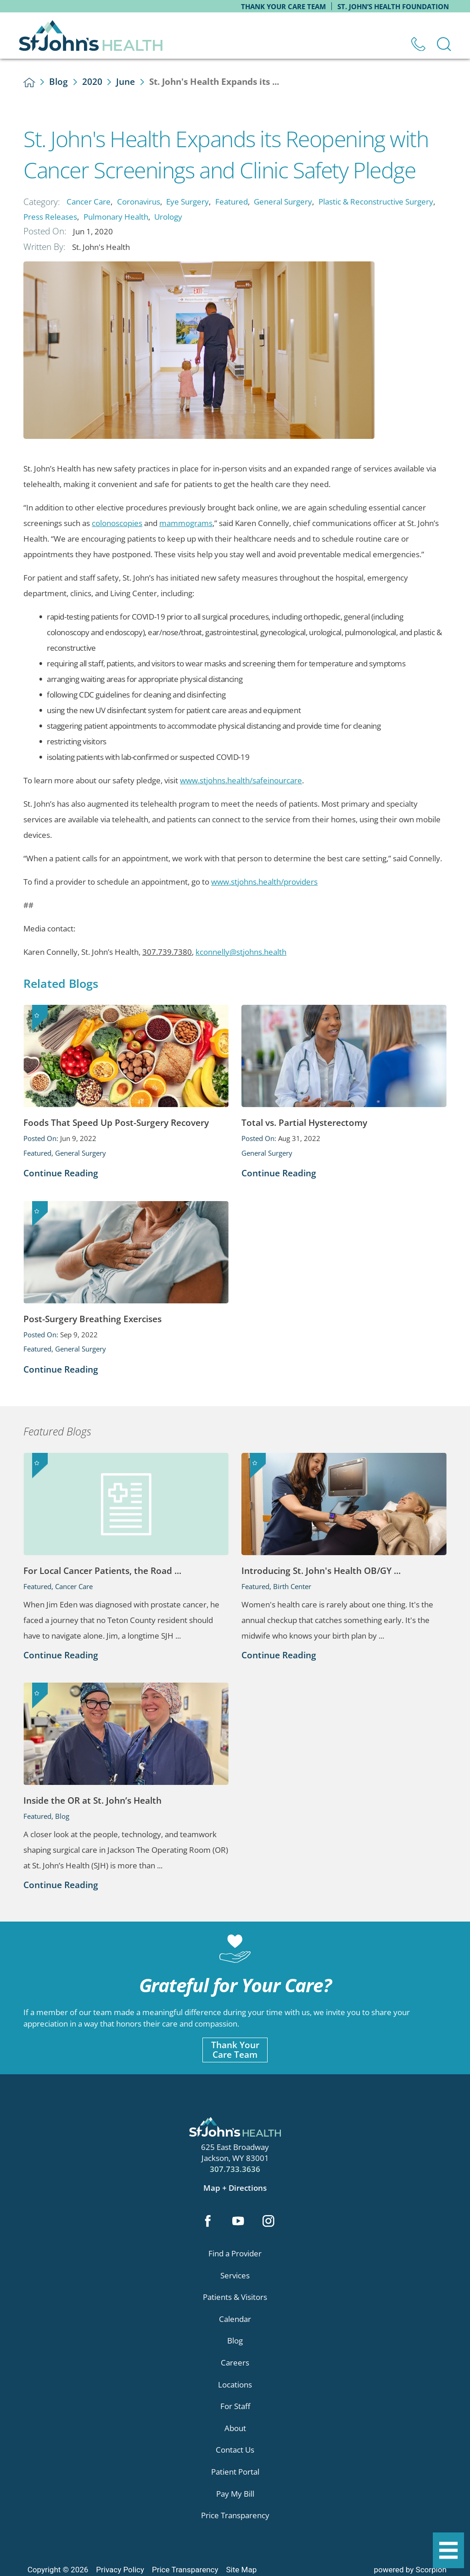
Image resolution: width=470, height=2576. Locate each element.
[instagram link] (269, 2222)
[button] (448, 2550)
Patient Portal (235, 2471)
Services (235, 2275)
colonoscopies (117, 523)
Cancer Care (89, 201)
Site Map (241, 2569)
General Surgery (283, 201)
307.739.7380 (167, 952)
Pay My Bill (235, 2493)
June (125, 82)
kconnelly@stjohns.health (241, 952)
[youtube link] (238, 2222)
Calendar (235, 2319)
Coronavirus (138, 201)
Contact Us (235, 2449)
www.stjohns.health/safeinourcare (241, 780)
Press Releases (50, 216)
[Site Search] (444, 44)
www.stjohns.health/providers (264, 881)
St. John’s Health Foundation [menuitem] (393, 6)
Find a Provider (235, 2253)
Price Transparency (235, 2515)
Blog (58, 82)
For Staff (235, 2406)
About (235, 2428)
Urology (168, 216)
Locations (235, 2384)
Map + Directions (235, 2188)
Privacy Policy (120, 2569)
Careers (235, 2362)
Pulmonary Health (116, 216)
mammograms (186, 523)
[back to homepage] (29, 83)
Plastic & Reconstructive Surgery (376, 201)
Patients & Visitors (235, 2297)
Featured (231, 201)
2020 (92, 82)
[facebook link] (208, 2222)
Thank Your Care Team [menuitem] (283, 6)
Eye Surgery (187, 201)
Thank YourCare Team (235, 2050)
